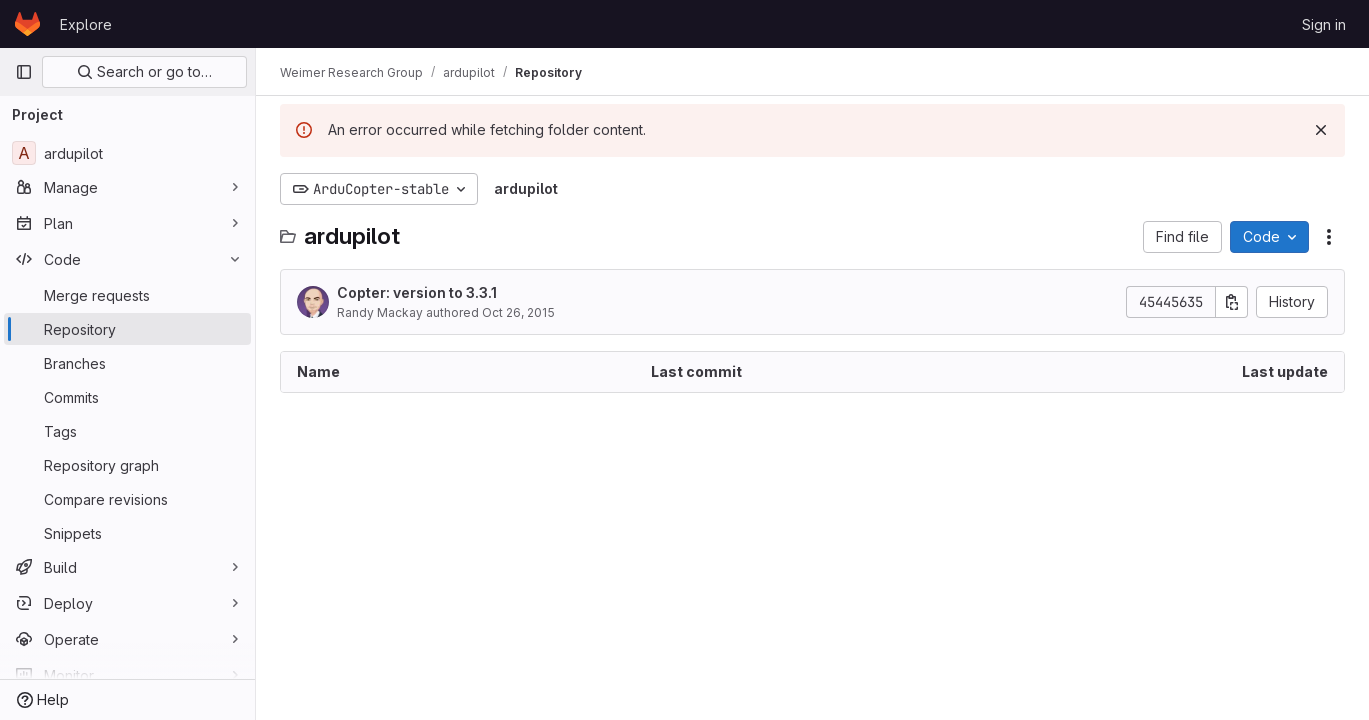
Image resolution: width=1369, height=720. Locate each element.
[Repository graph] (127, 465)
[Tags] (127, 431)
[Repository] (127, 329)
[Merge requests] (127, 295)
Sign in (1324, 24)
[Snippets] (127, 533)
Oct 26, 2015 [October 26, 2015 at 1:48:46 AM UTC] (518, 312)
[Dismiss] (1321, 130)
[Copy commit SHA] (1232, 302)
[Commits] (127, 397)
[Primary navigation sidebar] (24, 72)
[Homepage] (27, 24)
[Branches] (127, 363)
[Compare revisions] (127, 499)
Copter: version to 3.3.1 (417, 292)
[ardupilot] (127, 153)
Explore (86, 24)
